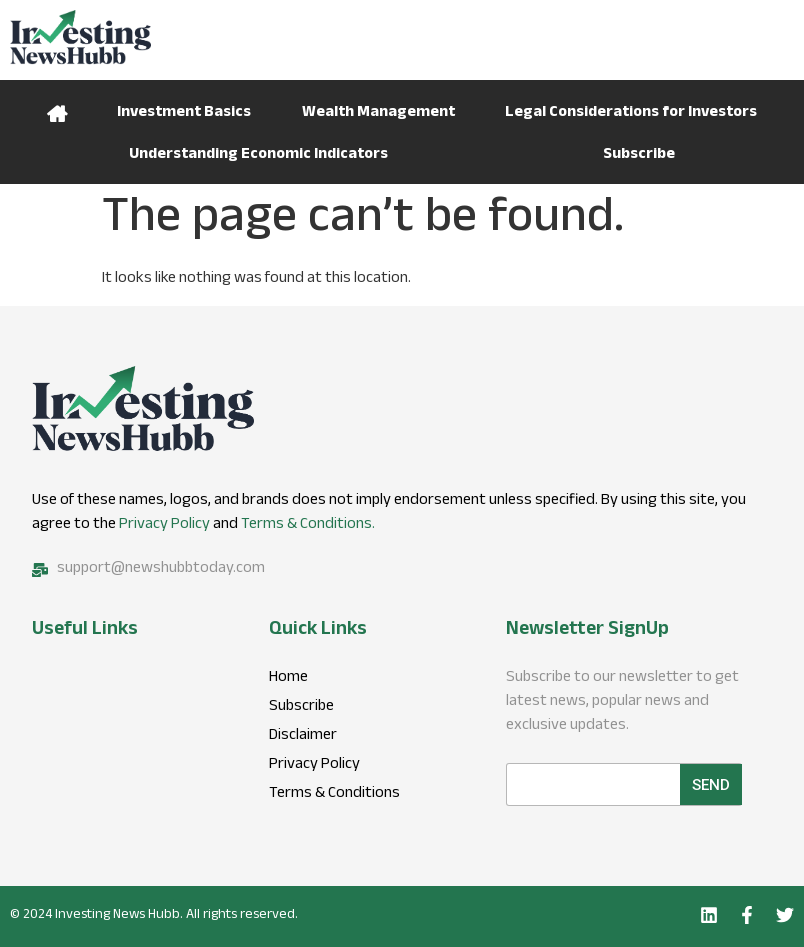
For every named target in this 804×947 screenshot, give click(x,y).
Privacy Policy (164, 525)
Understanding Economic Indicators (258, 155)
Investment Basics (184, 113)
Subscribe (639, 155)
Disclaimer (303, 737)
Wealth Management (378, 113)
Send (711, 785)
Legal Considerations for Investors (631, 113)
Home (57, 111)
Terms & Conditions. (308, 525)
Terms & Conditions (334, 795)
